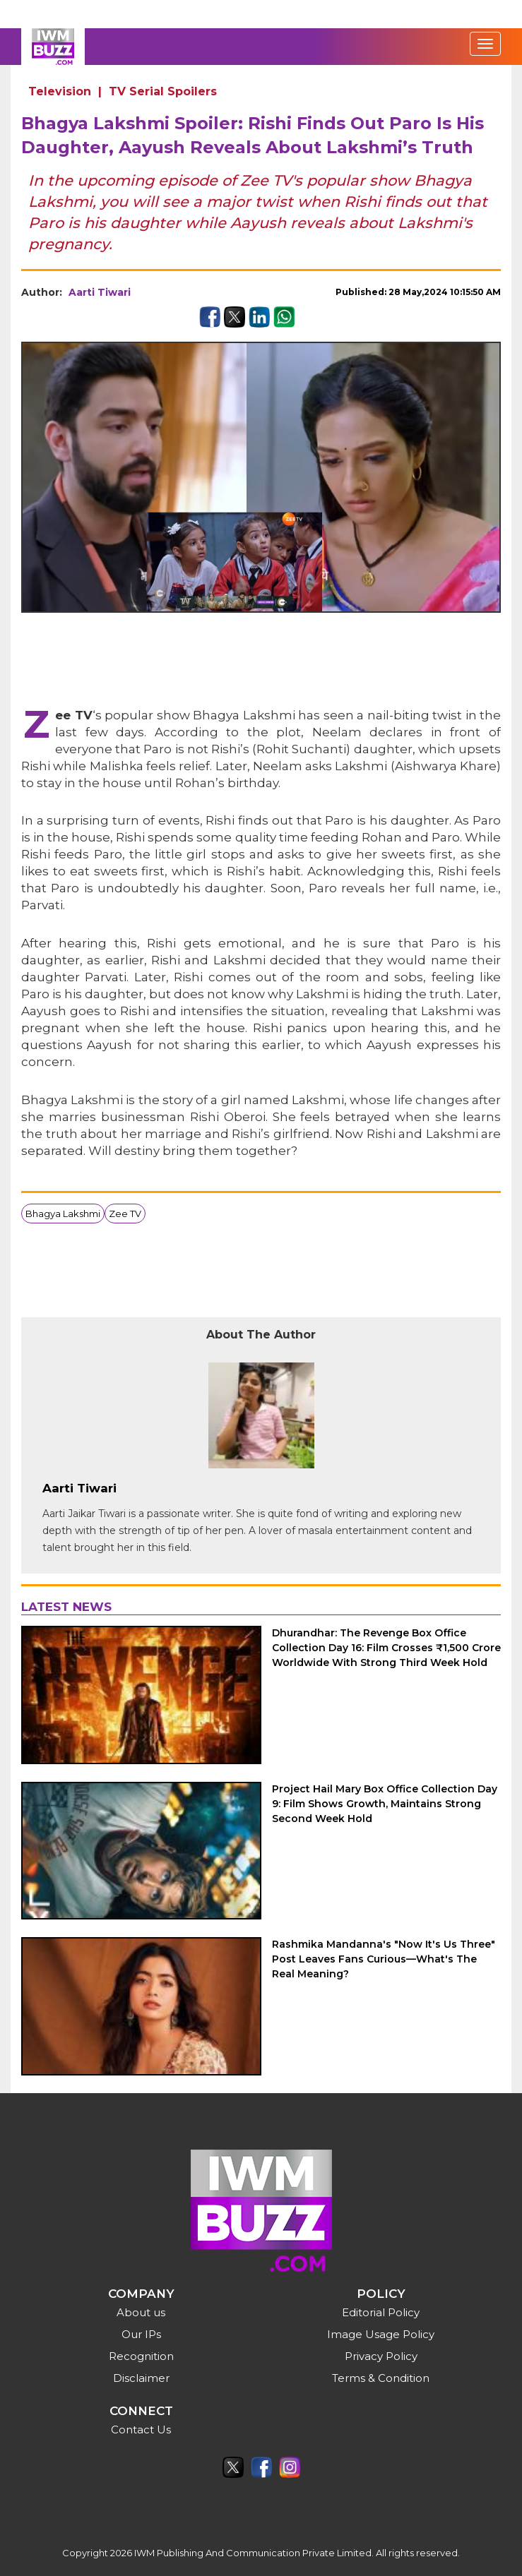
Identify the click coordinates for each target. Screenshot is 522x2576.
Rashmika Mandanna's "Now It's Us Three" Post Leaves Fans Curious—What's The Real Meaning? (383, 1959)
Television (59, 91)
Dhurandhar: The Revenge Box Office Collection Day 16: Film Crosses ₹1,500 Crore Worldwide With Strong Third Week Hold (386, 1648)
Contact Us (141, 2429)
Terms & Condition (380, 2378)
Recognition (141, 2356)
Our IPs (141, 2334)
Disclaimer (141, 2378)
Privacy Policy (381, 2356)
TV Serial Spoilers (163, 91)
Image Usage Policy (380, 2334)
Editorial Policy (381, 2312)
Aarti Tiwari (100, 292)
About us (141, 2312)
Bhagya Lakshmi (62, 1213)
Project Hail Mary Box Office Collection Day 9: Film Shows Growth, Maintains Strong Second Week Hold (384, 1804)
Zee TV (125, 1213)
